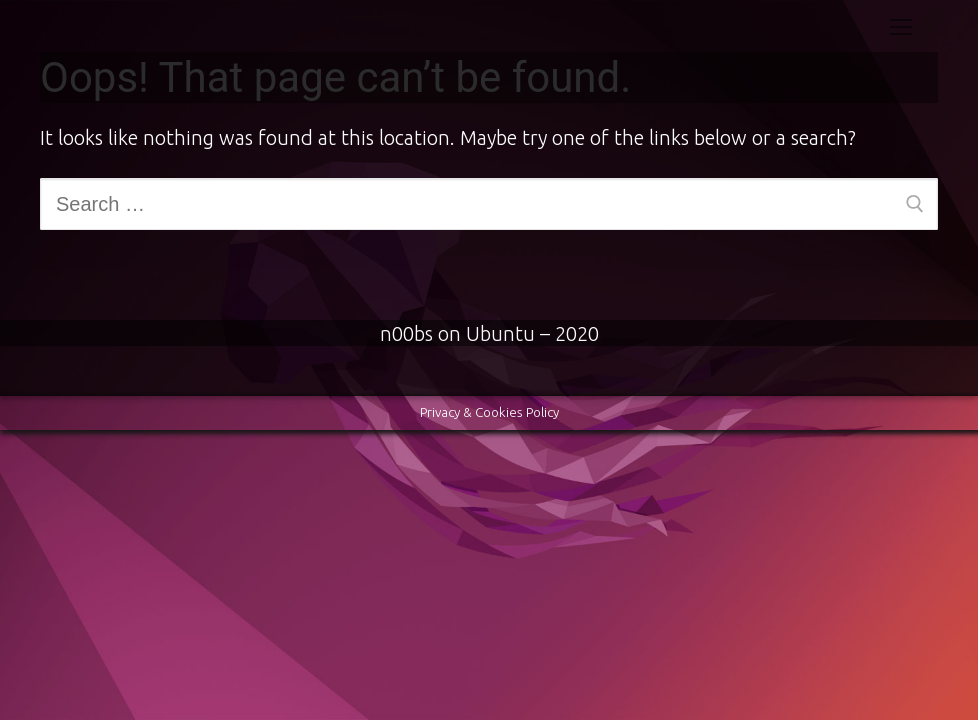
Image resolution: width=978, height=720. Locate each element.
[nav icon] (901, 26)
